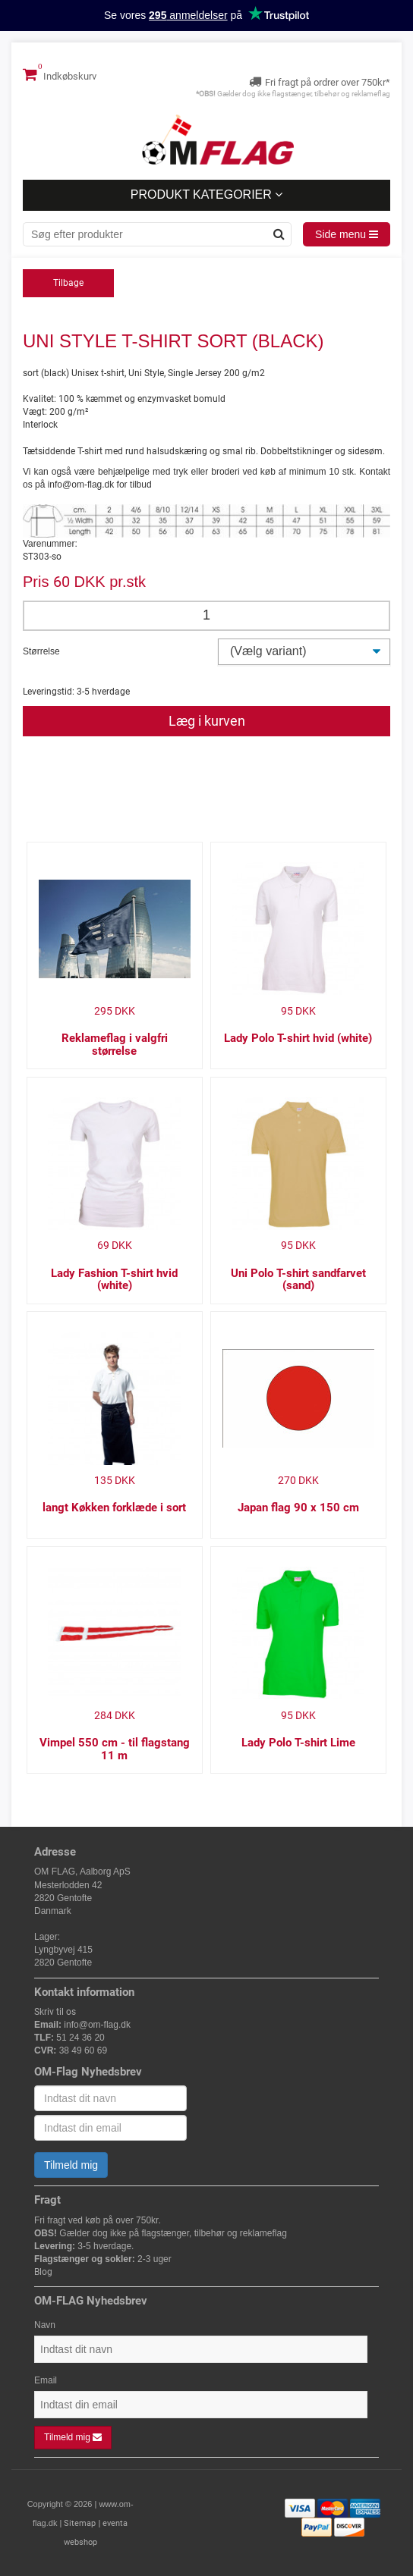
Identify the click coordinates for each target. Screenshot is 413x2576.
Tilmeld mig (71, 2165)
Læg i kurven (207, 721)
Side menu (346, 234)
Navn (44, 2325)
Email (45, 2380)
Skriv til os (55, 2012)
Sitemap (80, 2523)
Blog (43, 2272)
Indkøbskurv (59, 74)
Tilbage (68, 283)
